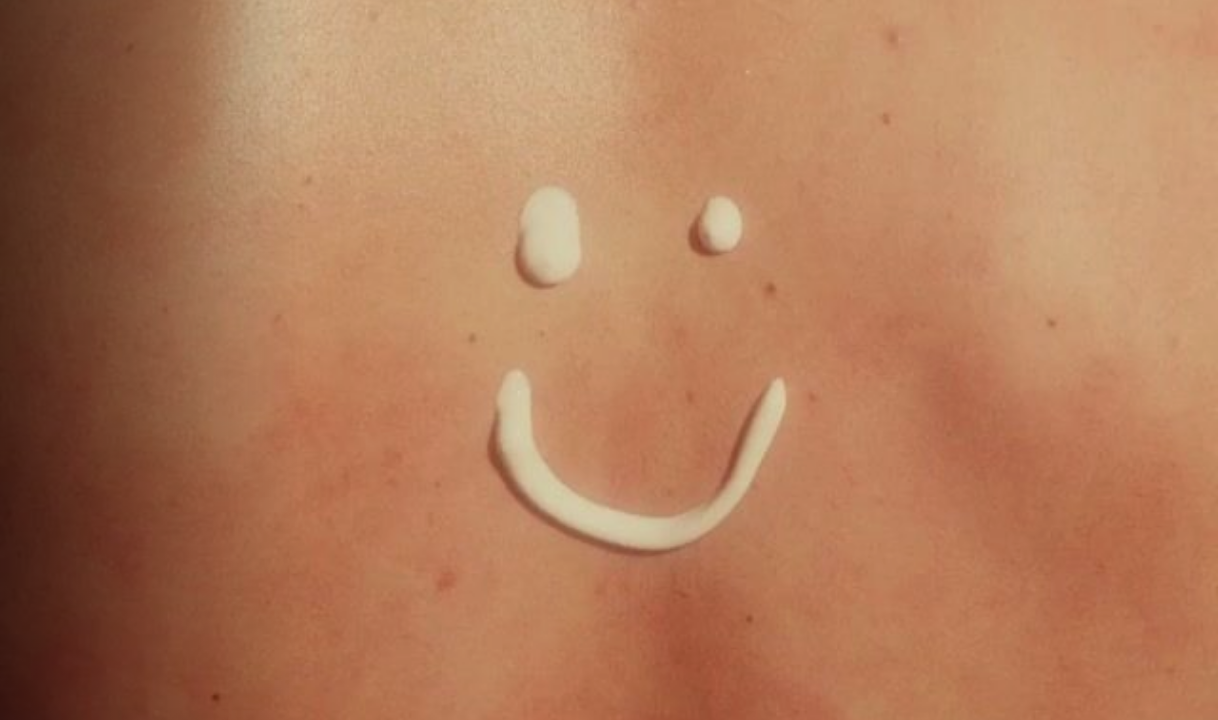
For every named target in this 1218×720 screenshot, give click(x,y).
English (46, 687)
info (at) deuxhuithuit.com (763, 576)
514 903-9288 (573, 576)
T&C (46, 697)
